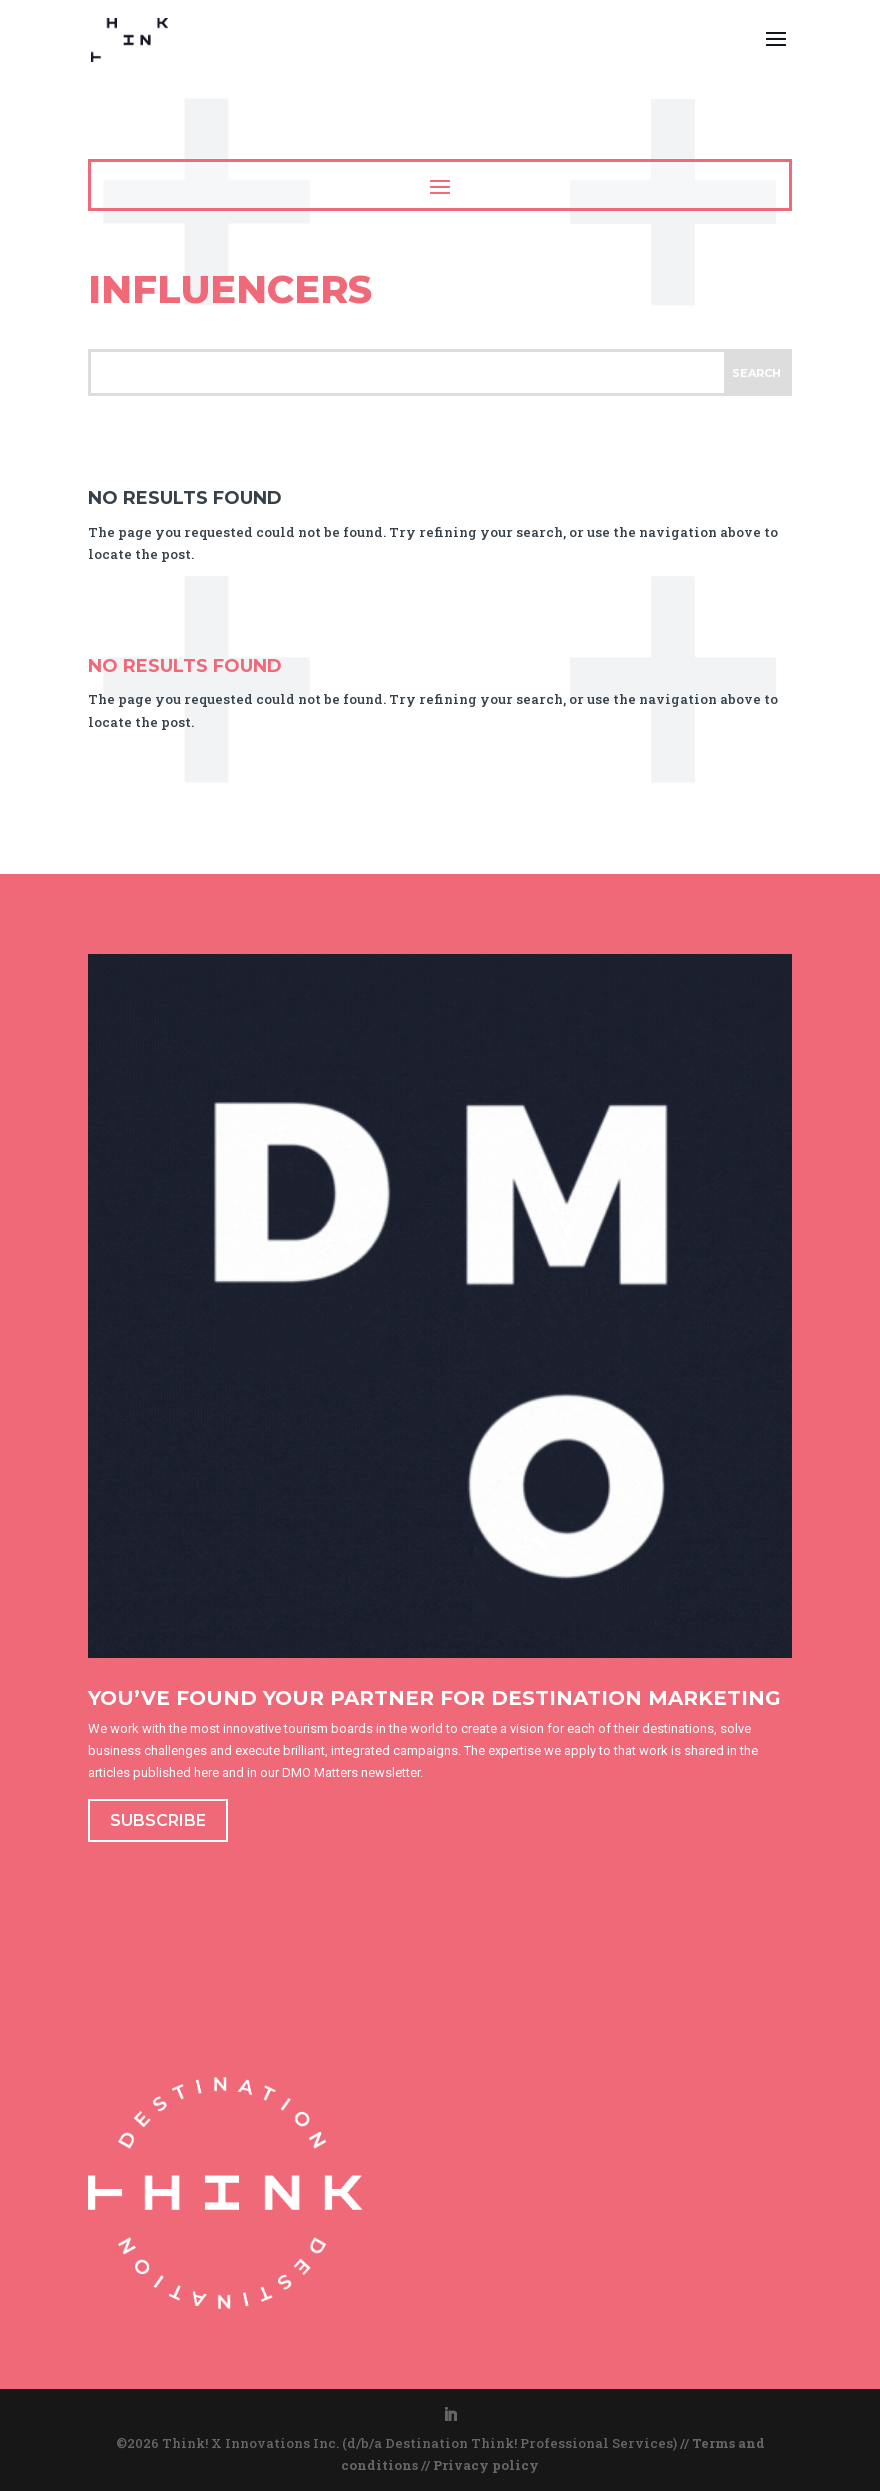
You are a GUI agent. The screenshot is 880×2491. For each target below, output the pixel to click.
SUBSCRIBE (158, 1820)
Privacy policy (486, 2465)
